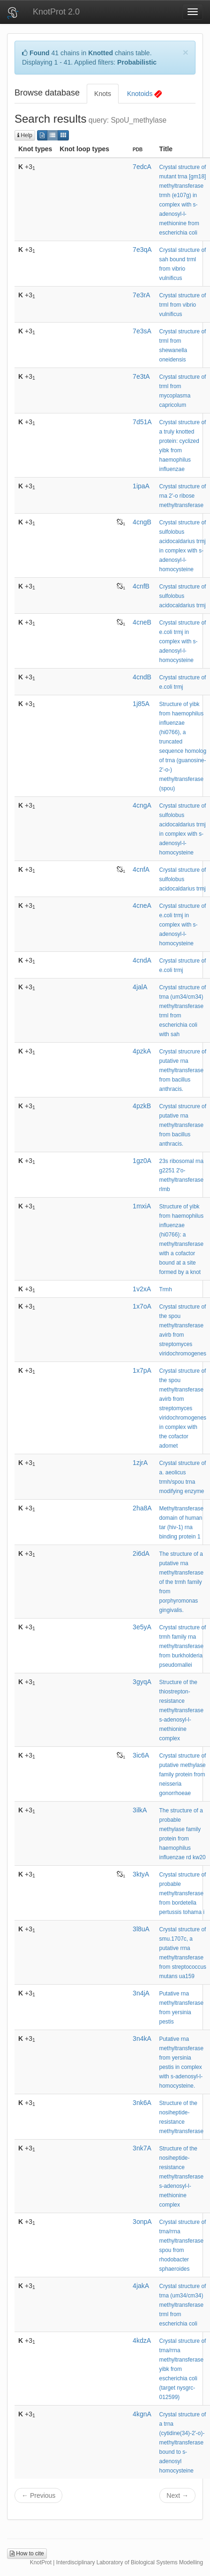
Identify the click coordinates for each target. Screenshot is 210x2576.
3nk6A (142, 2102)
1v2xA (142, 1289)
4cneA (142, 905)
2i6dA (141, 1553)
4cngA (142, 805)
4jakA (141, 2285)
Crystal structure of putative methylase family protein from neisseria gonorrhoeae (182, 1774)
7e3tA (141, 376)
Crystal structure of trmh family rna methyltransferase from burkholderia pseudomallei (182, 1646)
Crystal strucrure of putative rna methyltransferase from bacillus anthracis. (182, 1070)
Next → (177, 2495)
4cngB (142, 522)
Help (24, 135)
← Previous (38, 2495)
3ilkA (140, 1810)
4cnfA (141, 869)
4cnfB (141, 586)
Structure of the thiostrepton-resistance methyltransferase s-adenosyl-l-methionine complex (181, 1710)
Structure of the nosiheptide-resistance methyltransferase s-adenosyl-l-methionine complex (181, 2176)
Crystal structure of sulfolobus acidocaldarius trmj (182, 596)
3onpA (142, 2221)
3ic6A (141, 1755)
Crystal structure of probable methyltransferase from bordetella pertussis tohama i (182, 1893)
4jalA (140, 987)
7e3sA (142, 331)
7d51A (142, 422)
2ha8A (142, 1508)
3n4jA (141, 1993)
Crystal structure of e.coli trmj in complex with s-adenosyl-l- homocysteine (182, 641)
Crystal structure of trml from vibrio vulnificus (182, 304)
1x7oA (142, 1306)
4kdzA (142, 2340)
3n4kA (142, 2038)
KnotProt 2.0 (56, 11)
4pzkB (142, 1106)
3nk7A (142, 2148)
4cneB (142, 622)
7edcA (142, 166)
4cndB (142, 677)
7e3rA (141, 295)
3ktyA (141, 1874)
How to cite (27, 2553)
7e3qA (142, 249)
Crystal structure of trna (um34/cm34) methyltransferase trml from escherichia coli (182, 2305)
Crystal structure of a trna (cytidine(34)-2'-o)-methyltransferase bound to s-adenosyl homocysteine (182, 2442)
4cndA (142, 960)
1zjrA (140, 1462)
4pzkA (142, 1051)
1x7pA (142, 1370)
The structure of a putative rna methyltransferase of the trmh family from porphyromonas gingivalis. (181, 1582)
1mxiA (142, 1206)
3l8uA (141, 1929)
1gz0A (142, 1160)
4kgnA (142, 2414)
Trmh (165, 1289)
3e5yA (142, 1627)
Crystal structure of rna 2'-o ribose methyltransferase (182, 495)
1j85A (141, 703)
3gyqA (142, 1681)
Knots (102, 93)
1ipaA (141, 486)
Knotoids (144, 94)
